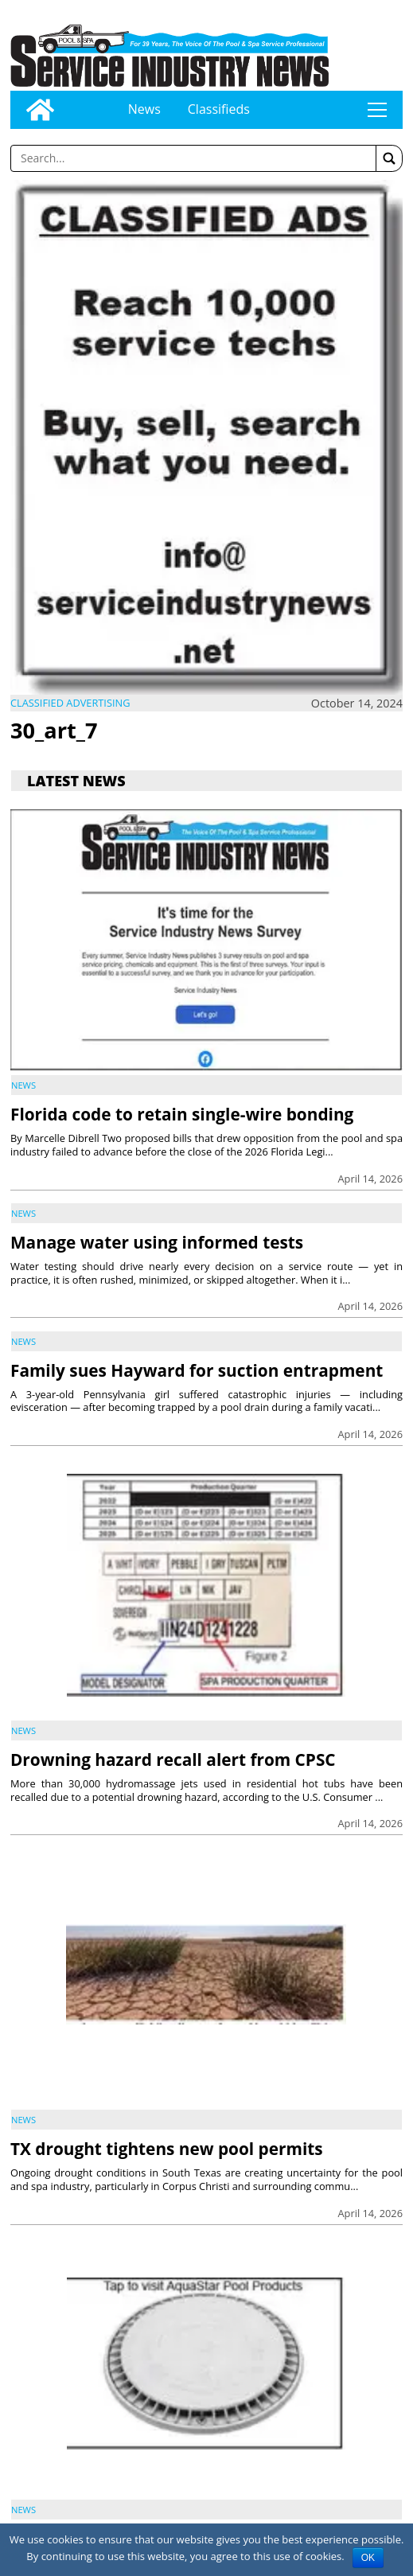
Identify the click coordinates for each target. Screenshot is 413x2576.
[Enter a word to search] (193, 158)
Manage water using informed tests (156, 1242)
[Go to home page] (40, 110)
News (144, 109)
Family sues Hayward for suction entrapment (196, 1370)
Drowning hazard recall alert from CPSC (173, 1759)
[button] (389, 158)
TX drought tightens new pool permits (166, 2149)
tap (377, 110)
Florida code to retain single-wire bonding (181, 1114)
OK (368, 2557)
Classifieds (219, 109)
